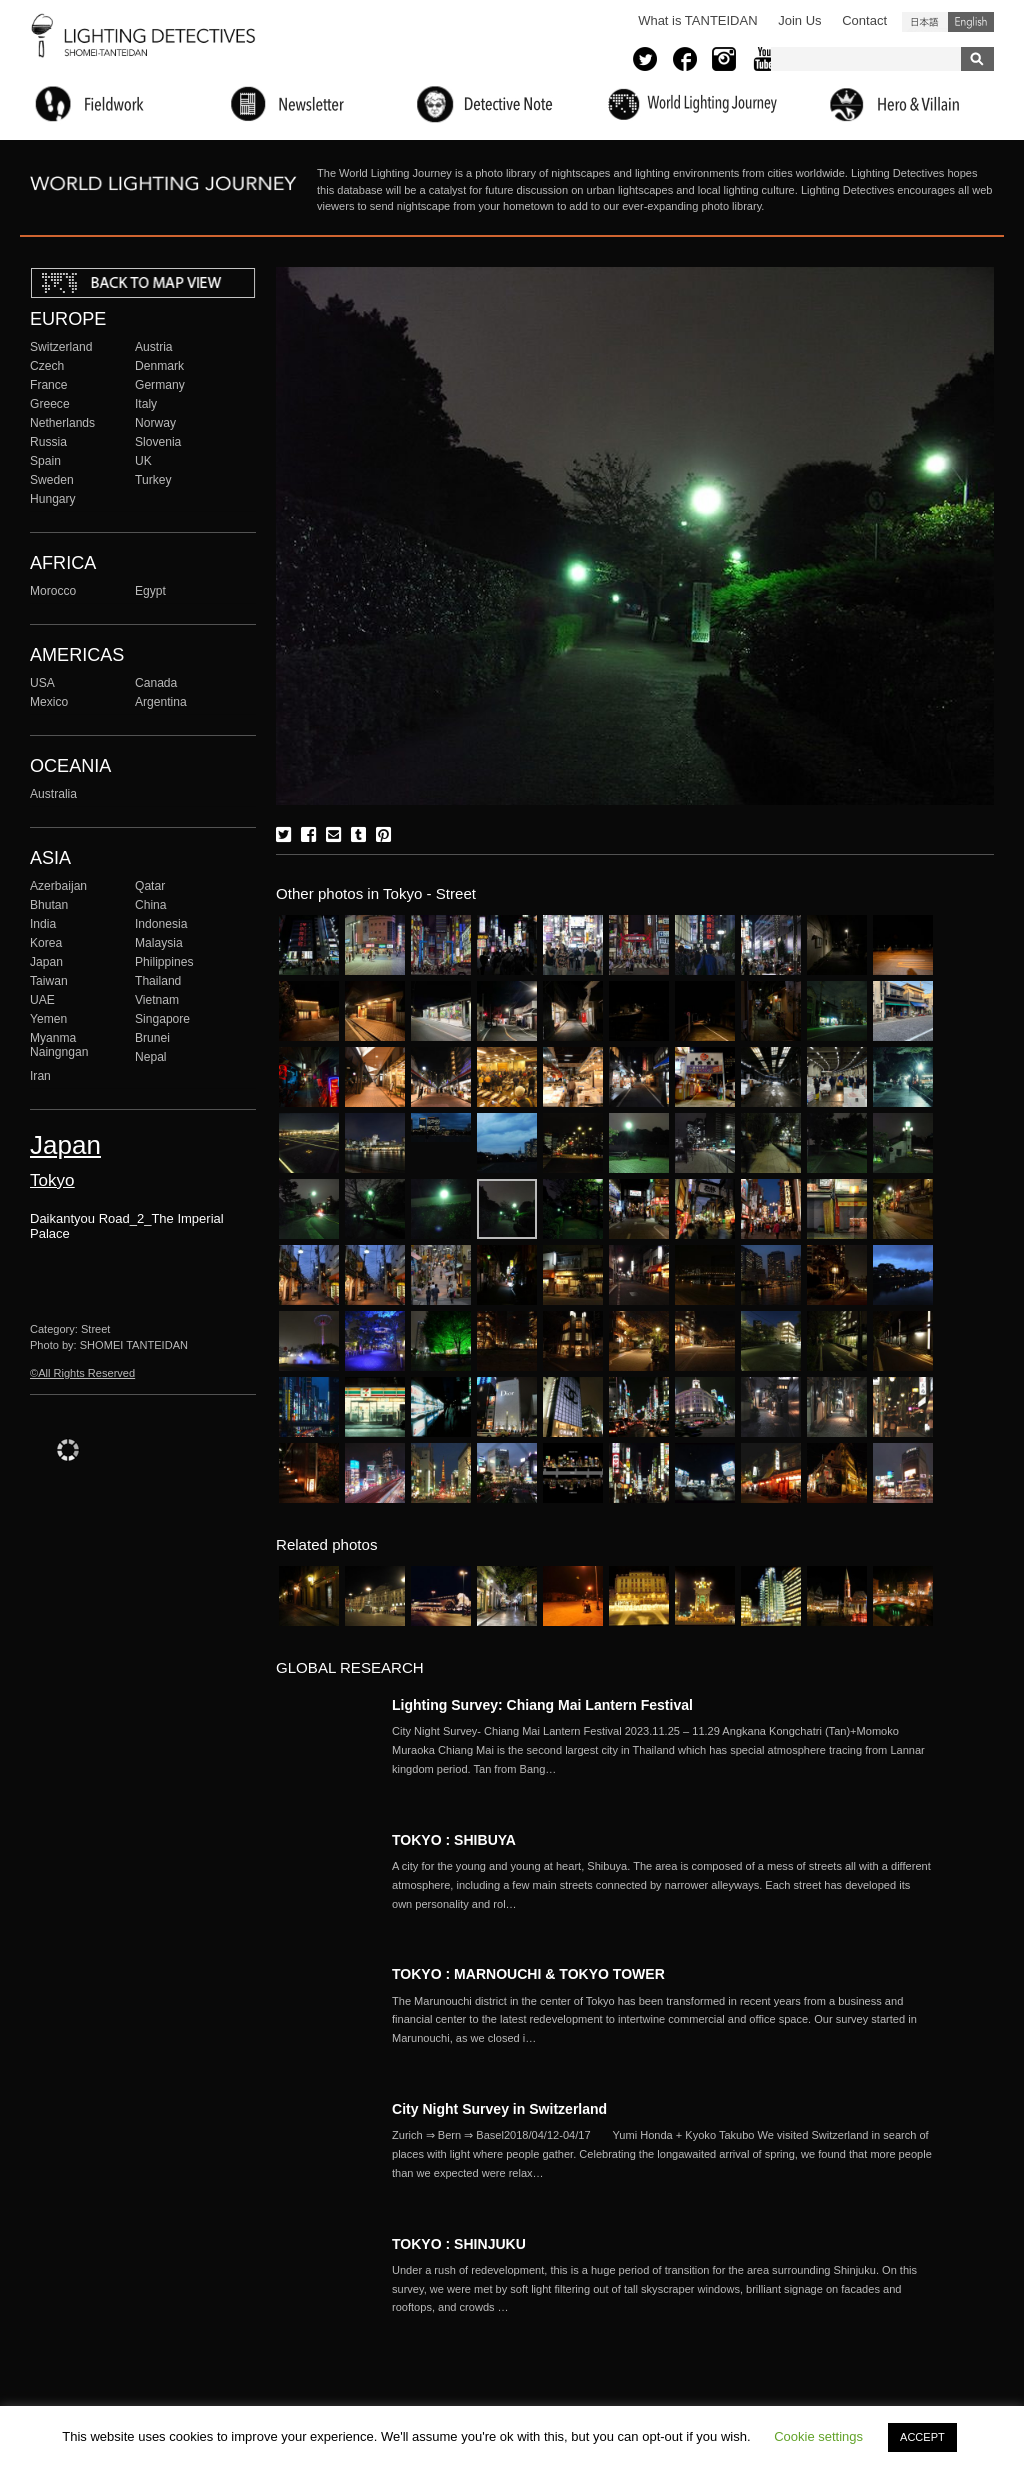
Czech (47, 366)
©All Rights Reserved (82, 1373)
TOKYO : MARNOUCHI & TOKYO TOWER (528, 1974)
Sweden (52, 480)
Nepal (151, 1057)
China (151, 905)
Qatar (150, 886)
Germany (160, 385)
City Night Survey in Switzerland (499, 2109)
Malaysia (159, 943)
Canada (156, 683)
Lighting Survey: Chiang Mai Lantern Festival (542, 1705)
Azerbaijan (58, 886)
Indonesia (161, 924)
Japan (46, 962)
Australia (53, 794)
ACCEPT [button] (922, 2437)
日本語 (925, 22)
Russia (48, 442)
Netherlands (62, 423)
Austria (154, 347)
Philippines (164, 962)
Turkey (153, 480)
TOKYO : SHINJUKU (459, 2244)
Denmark (159, 366)
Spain (45, 461)
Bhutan (49, 905)
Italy (146, 404)
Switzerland (61, 347)
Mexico (49, 702)
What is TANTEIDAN (697, 20)
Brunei (152, 1038)
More (662, 1750)
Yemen (48, 1019)
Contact (864, 20)
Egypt (150, 591)
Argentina (161, 702)
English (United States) (971, 22)
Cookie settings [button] (818, 2436)
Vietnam (157, 1000)
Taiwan (49, 981)
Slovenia (158, 442)
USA (42, 683)
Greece (50, 404)
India (43, 924)
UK (143, 461)
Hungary (53, 499)
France (49, 385)
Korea (46, 943)
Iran (40, 1076)
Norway (155, 423)
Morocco (53, 591)
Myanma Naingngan (59, 1045)
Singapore (162, 1019)
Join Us (799, 20)
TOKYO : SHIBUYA (454, 1840)
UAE (42, 1000)
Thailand (158, 981)
